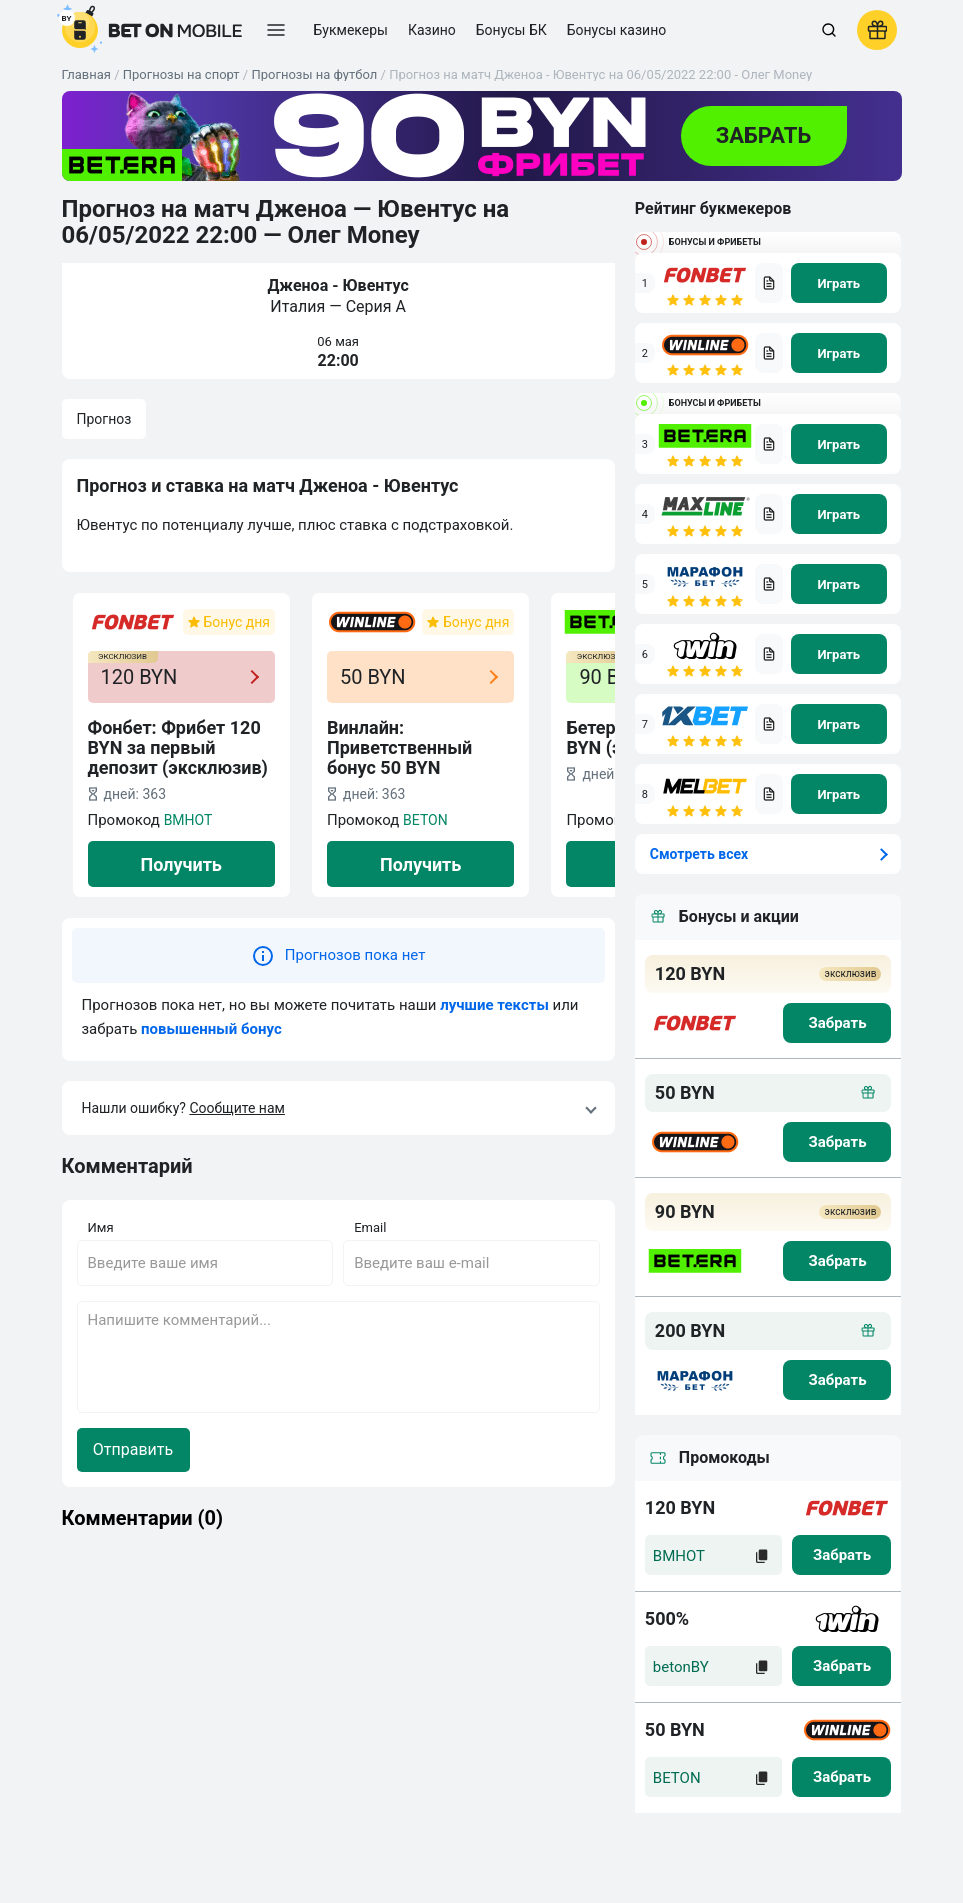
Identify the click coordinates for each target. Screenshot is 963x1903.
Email (370, 1227)
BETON (425, 820)
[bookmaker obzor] (769, 283)
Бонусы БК (511, 30)
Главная (86, 74)
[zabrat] (841, 1555)
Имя (101, 1227)
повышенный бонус (211, 1029)
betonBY (681, 1667)
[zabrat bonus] (837, 1023)
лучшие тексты (494, 1005)
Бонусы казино (617, 30)
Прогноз (104, 419)
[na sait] (839, 283)
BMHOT (188, 820)
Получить (181, 864)
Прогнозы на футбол (314, 74)
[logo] (152, 30)
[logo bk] (695, 1023)
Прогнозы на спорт (181, 74)
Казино (432, 30)
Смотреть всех (699, 854)
